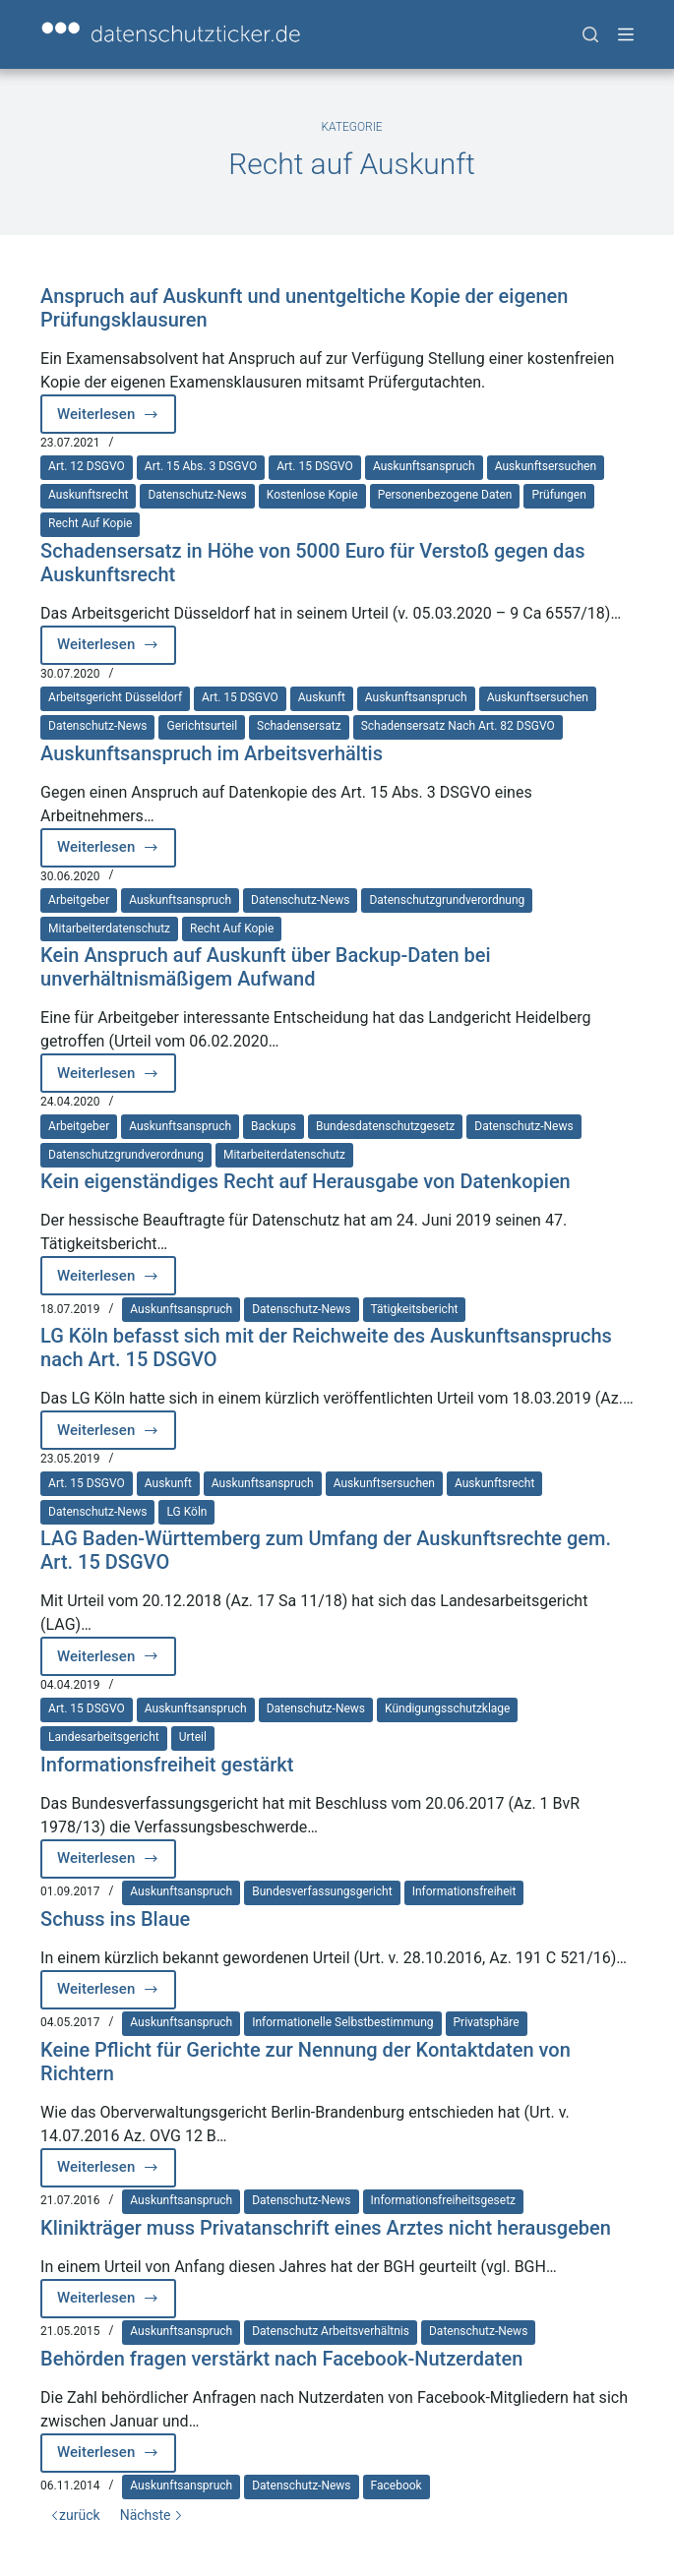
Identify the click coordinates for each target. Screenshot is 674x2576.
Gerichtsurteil (201, 726)
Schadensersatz (299, 726)
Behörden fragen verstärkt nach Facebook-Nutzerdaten (281, 2358)
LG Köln (186, 1512)
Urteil (193, 1737)
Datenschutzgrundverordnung (446, 900)
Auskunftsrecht (88, 495)
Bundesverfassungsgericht (322, 1891)
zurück (75, 2515)
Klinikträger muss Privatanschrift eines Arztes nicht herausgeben (325, 2228)
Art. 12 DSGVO (86, 466)
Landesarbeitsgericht (103, 1737)
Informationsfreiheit (464, 1891)
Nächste (151, 2515)
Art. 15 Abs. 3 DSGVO (201, 466)
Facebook (396, 2485)
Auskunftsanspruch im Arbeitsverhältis (211, 753)
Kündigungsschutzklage (447, 1708)
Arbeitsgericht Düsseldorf (115, 697)
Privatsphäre (487, 2022)
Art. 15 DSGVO (314, 466)
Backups (273, 1126)
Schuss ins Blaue (115, 1919)
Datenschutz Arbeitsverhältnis (330, 2331)
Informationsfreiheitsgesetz (444, 2200)
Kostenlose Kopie (312, 495)
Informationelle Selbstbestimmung (342, 2022)
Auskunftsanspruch (424, 466)
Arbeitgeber (78, 900)
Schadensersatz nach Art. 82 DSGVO (458, 726)
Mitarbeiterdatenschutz (109, 928)
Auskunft (321, 697)
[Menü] (626, 34)
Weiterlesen (116, 419)
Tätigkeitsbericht (415, 1309)
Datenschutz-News (197, 495)
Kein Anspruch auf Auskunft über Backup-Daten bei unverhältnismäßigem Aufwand (265, 966)
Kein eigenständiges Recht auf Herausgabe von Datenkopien (305, 1181)
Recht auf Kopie (90, 523)
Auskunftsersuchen (545, 466)
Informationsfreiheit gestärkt (166, 1764)
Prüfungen (558, 495)
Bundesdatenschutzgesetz (385, 1126)
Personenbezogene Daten (445, 495)
